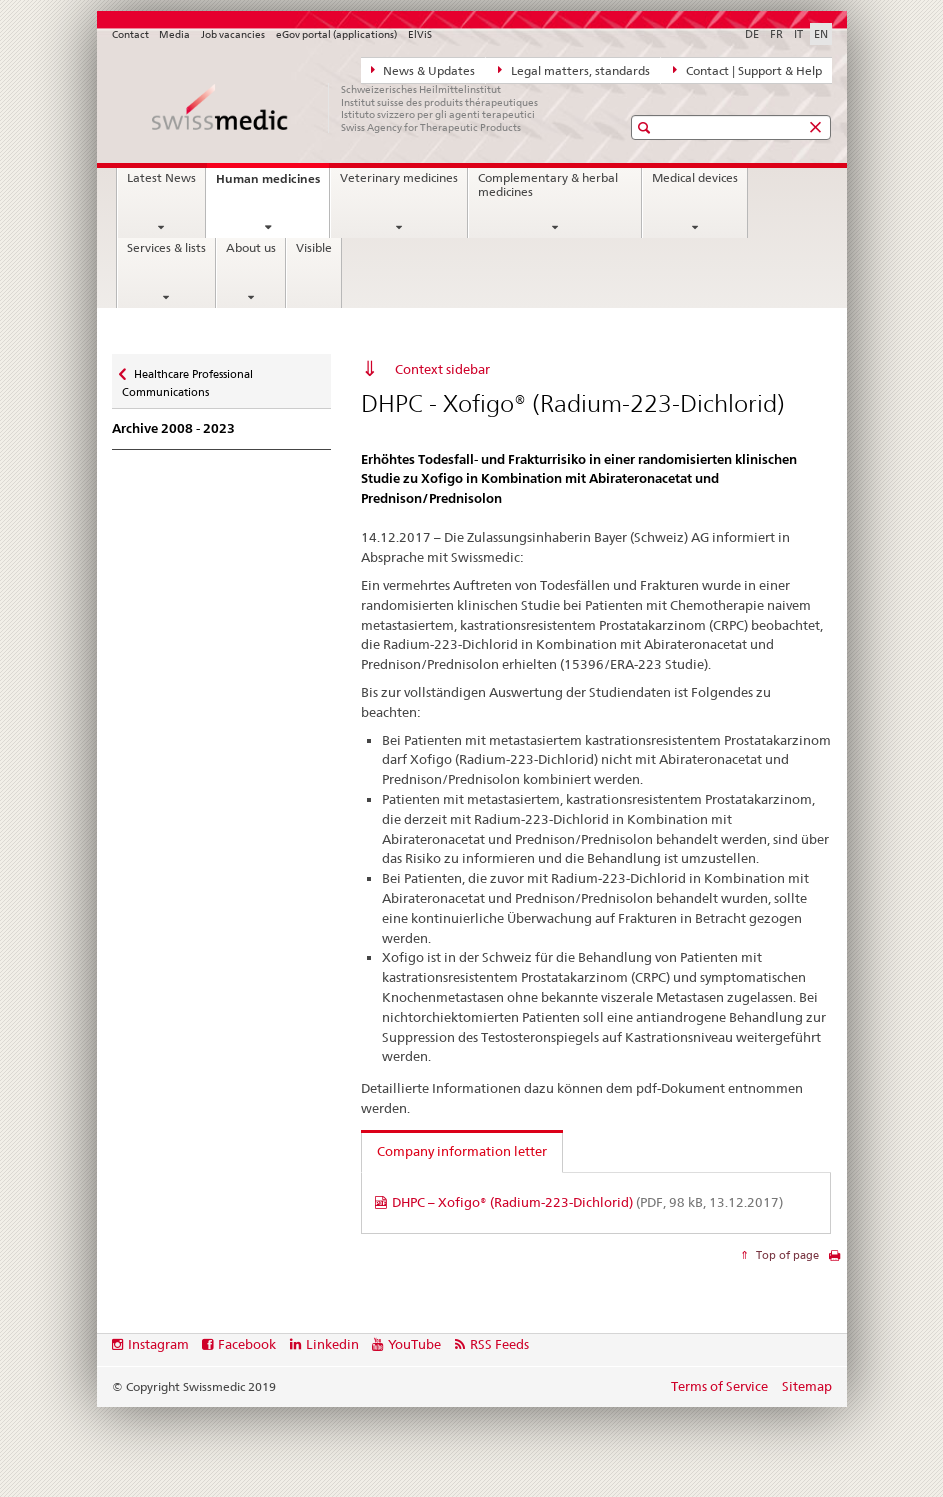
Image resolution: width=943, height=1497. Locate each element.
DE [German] (752, 34)
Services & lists (166, 248)
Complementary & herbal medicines (548, 185)
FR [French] (776, 34)
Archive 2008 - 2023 (173, 428)
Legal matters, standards (574, 70)
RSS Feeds (499, 1344)
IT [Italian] (798, 34)
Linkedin (332, 1344)
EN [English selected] (821, 34)
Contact (130, 34)
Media (174, 34)
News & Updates (423, 70)
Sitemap (807, 1386)
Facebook (247, 1344)
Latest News (161, 178)
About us (251, 248)
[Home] (347, 108)
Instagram (158, 1344)
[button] (646, 127)
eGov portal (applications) (336, 34)
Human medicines (272, 184)
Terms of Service (719, 1386)
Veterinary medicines (399, 178)
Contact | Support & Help (747, 70)
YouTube (414, 1344)
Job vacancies (233, 34)
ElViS (420, 34)
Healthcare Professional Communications (187, 376)
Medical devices (695, 178)
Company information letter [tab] (462, 1151)
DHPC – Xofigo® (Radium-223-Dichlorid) (587, 1202)
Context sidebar (442, 369)
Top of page (786, 1255)
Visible (314, 248)
